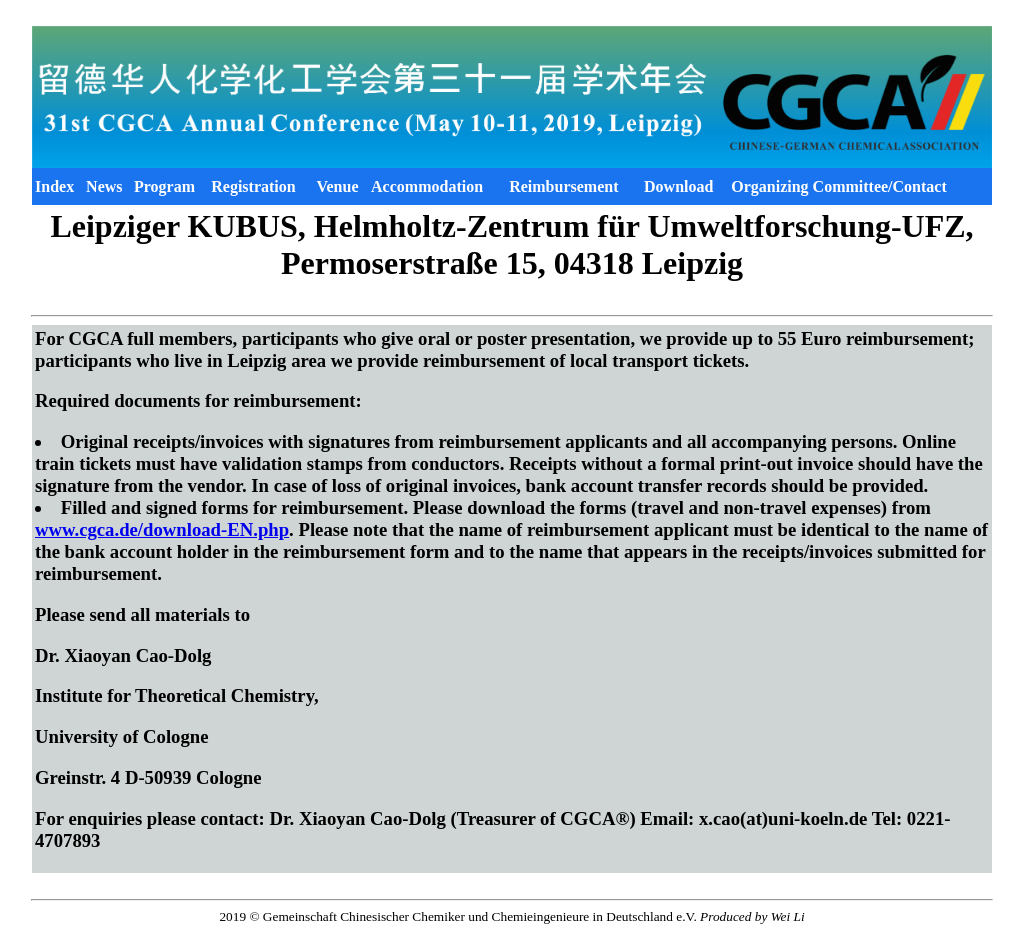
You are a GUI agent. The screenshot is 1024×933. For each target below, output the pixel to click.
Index (54, 186)
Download (678, 186)
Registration (253, 186)
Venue (337, 186)
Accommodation (427, 186)
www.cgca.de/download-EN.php (162, 529)
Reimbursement (563, 186)
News (104, 186)
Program (164, 186)
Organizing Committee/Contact (839, 186)
